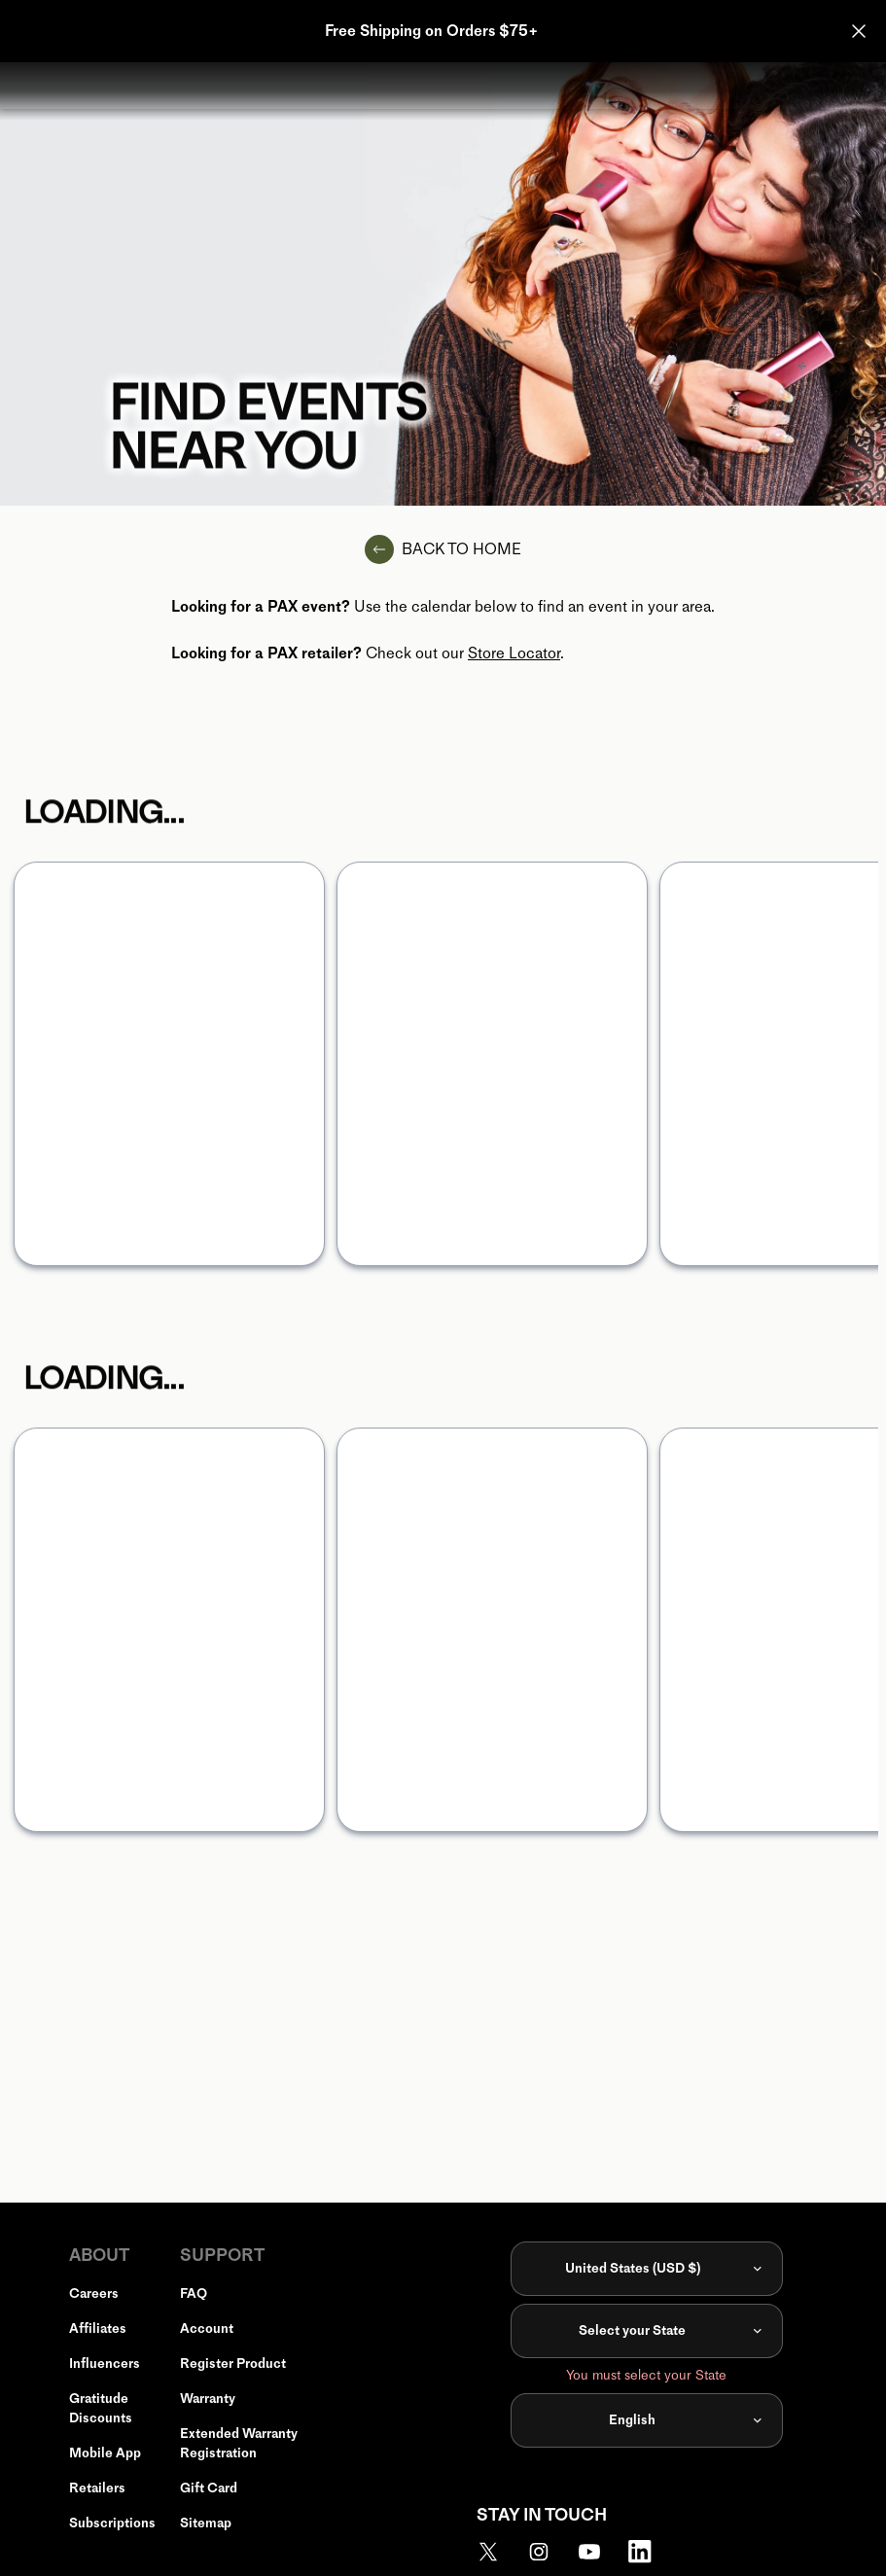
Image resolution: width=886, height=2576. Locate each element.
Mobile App (105, 2453)
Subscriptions (112, 2523)
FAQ (193, 2293)
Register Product (233, 2363)
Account (206, 2328)
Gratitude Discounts (100, 2408)
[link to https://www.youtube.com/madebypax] (601, 2551)
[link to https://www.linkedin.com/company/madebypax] (651, 2551)
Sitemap (205, 2523)
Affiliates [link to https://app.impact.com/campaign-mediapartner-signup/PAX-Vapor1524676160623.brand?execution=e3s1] (97, 2328)
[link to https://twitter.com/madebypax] (500, 2551)
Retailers (97, 2488)
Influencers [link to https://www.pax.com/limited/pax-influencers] (104, 2363)
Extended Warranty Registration (239, 2443)
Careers (94, 2293)
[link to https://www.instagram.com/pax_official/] (550, 2551)
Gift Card (208, 2488)
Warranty (207, 2398)
